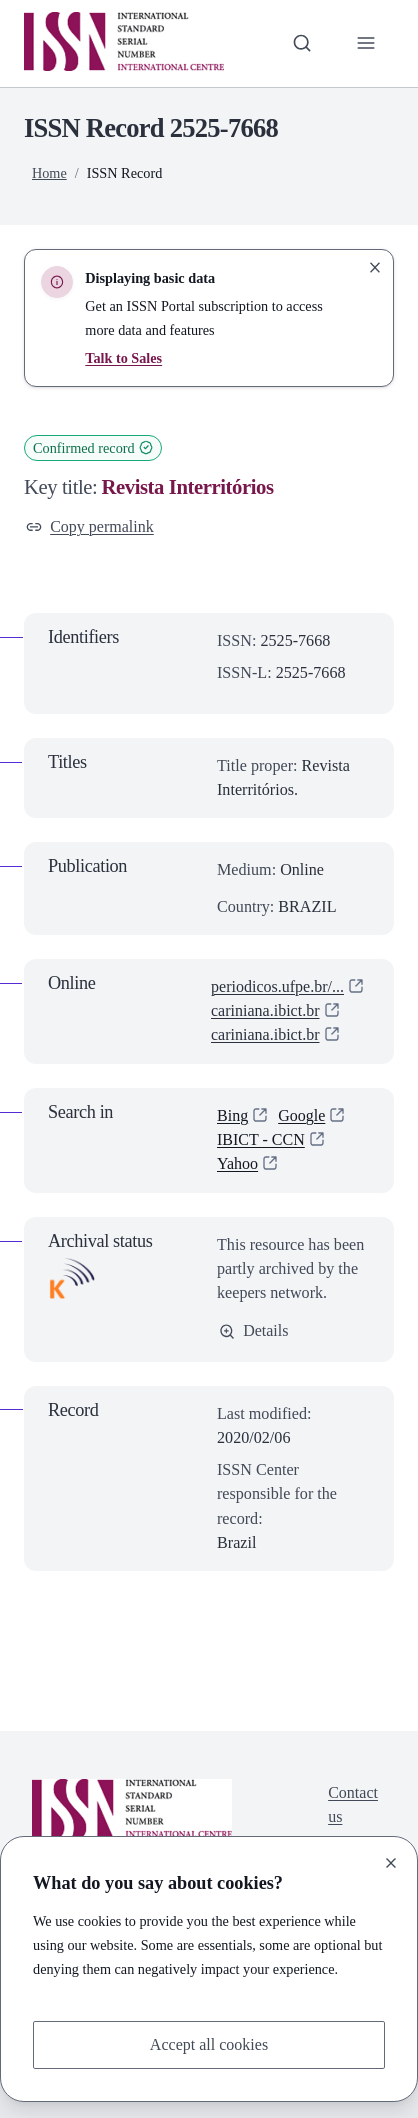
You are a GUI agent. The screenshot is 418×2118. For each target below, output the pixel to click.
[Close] (391, 1862)
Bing (232, 1115)
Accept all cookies (208, 2044)
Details (254, 1331)
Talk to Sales (123, 358)
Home (49, 173)
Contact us (353, 1805)
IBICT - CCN (261, 1139)
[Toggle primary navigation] (366, 43)
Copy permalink (90, 526)
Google (301, 1115)
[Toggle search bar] (301, 43)
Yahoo (237, 1164)
